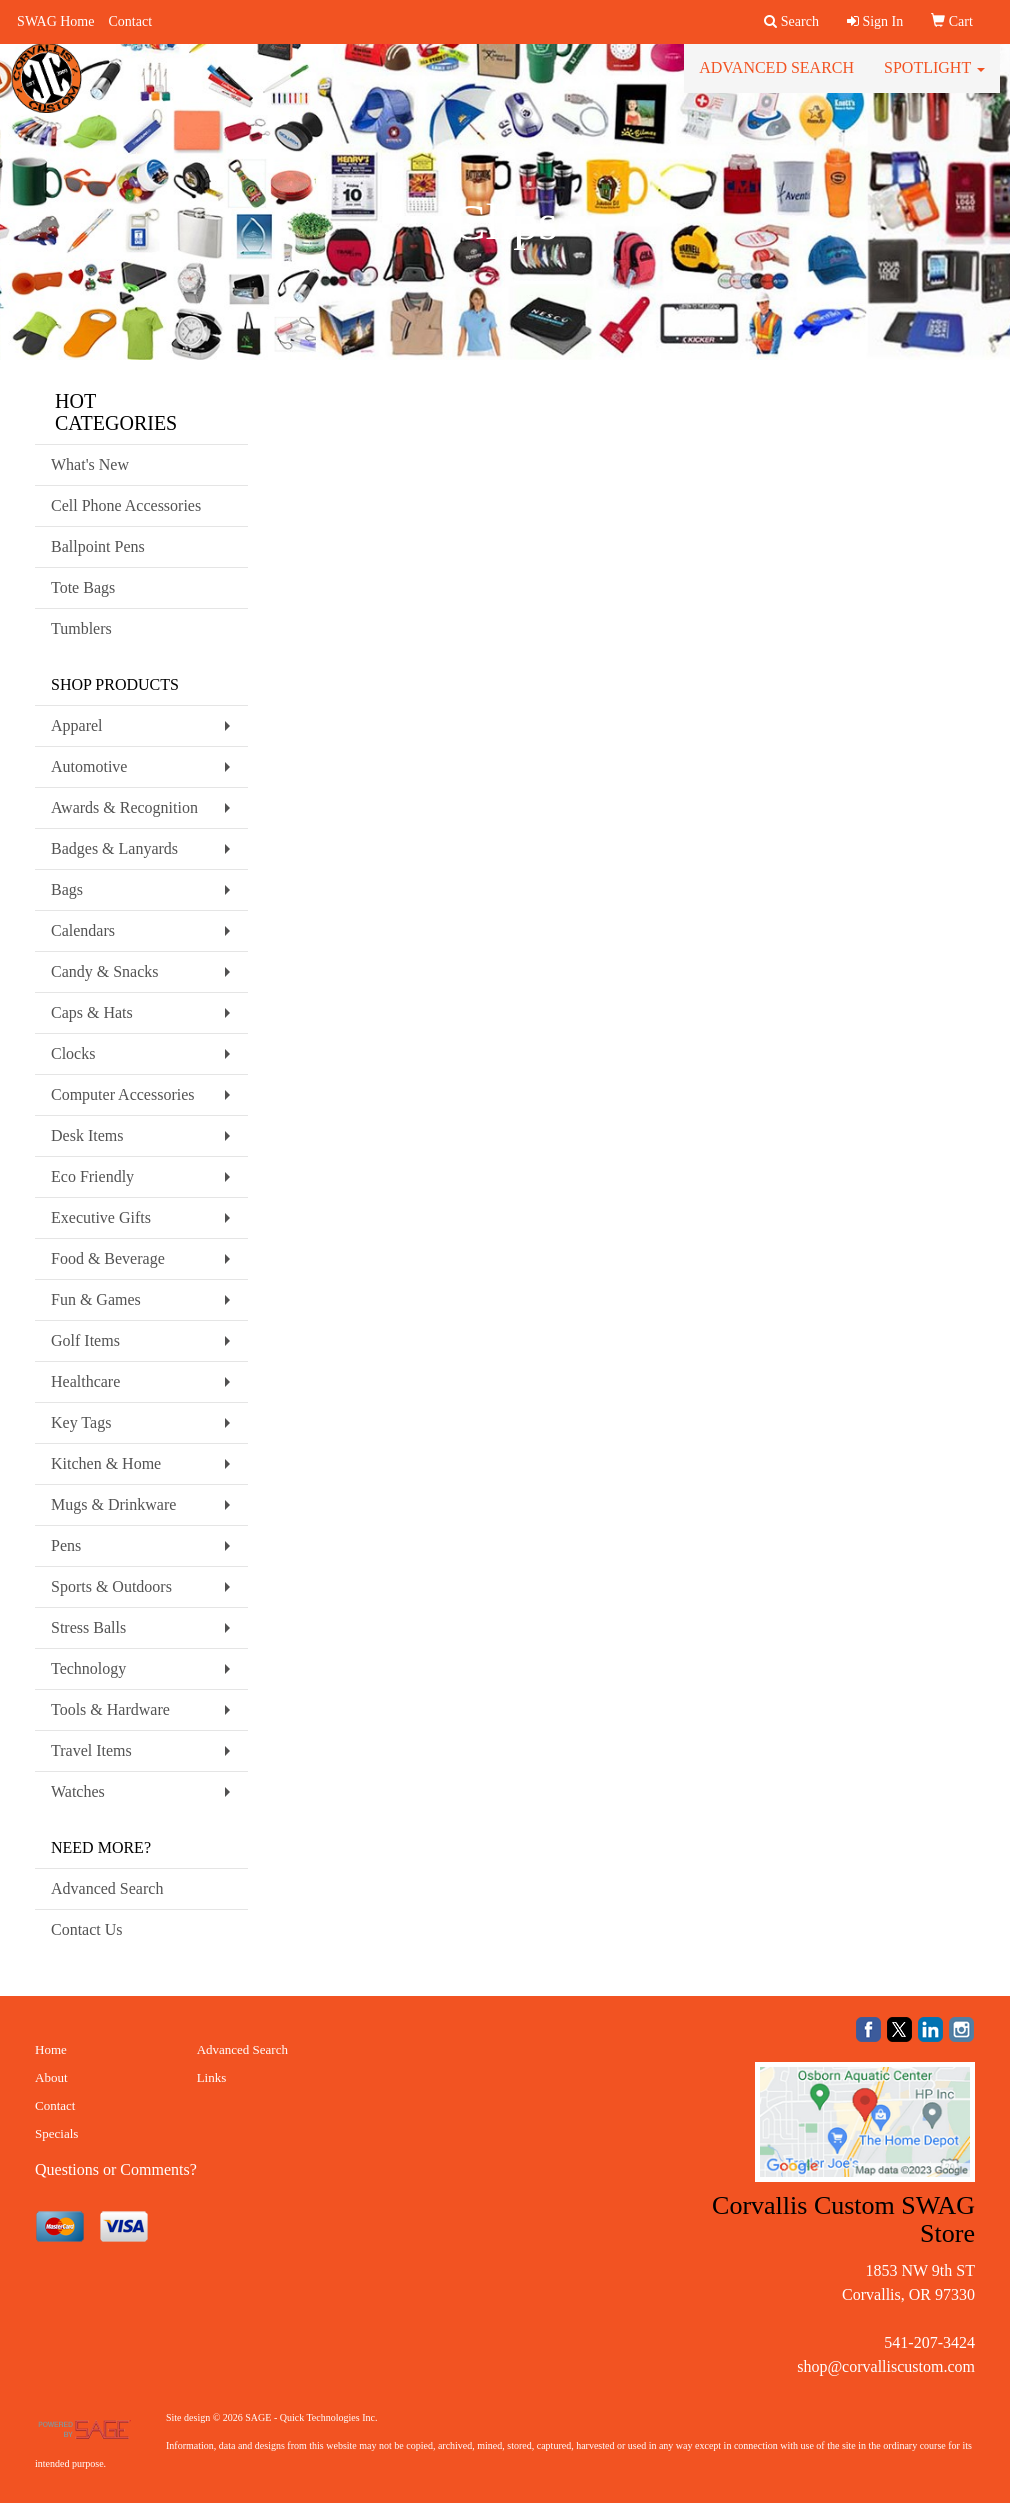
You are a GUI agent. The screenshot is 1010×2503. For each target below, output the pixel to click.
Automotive (89, 766)
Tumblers (81, 628)
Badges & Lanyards (114, 848)
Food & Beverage (108, 1258)
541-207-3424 (929, 2342)
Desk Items (87, 1135)
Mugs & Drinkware (113, 1504)
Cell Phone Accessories (126, 505)
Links (212, 2077)
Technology (88, 1668)
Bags (67, 889)
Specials (56, 2133)
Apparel (77, 725)
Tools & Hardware (110, 1709)
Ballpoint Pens (98, 546)
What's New (90, 464)
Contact (130, 21)
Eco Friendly (92, 1176)
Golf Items (85, 1340)
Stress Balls (88, 1627)
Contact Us (87, 1929)
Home (51, 2049)
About (51, 2077)
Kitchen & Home (106, 1463)
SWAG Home (55, 21)
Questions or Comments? (116, 2169)
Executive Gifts (101, 1217)
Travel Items (91, 1750)
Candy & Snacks (105, 971)
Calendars (83, 930)
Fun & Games (96, 1299)
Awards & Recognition (124, 807)
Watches (78, 1791)
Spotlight (934, 79)
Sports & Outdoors (111, 1586)
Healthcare (85, 1381)
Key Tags (81, 1422)
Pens (66, 1545)
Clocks (73, 1053)
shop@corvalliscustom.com (886, 2366)
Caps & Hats (92, 1012)
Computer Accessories (123, 1094)
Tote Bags (83, 587)
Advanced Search (776, 79)
